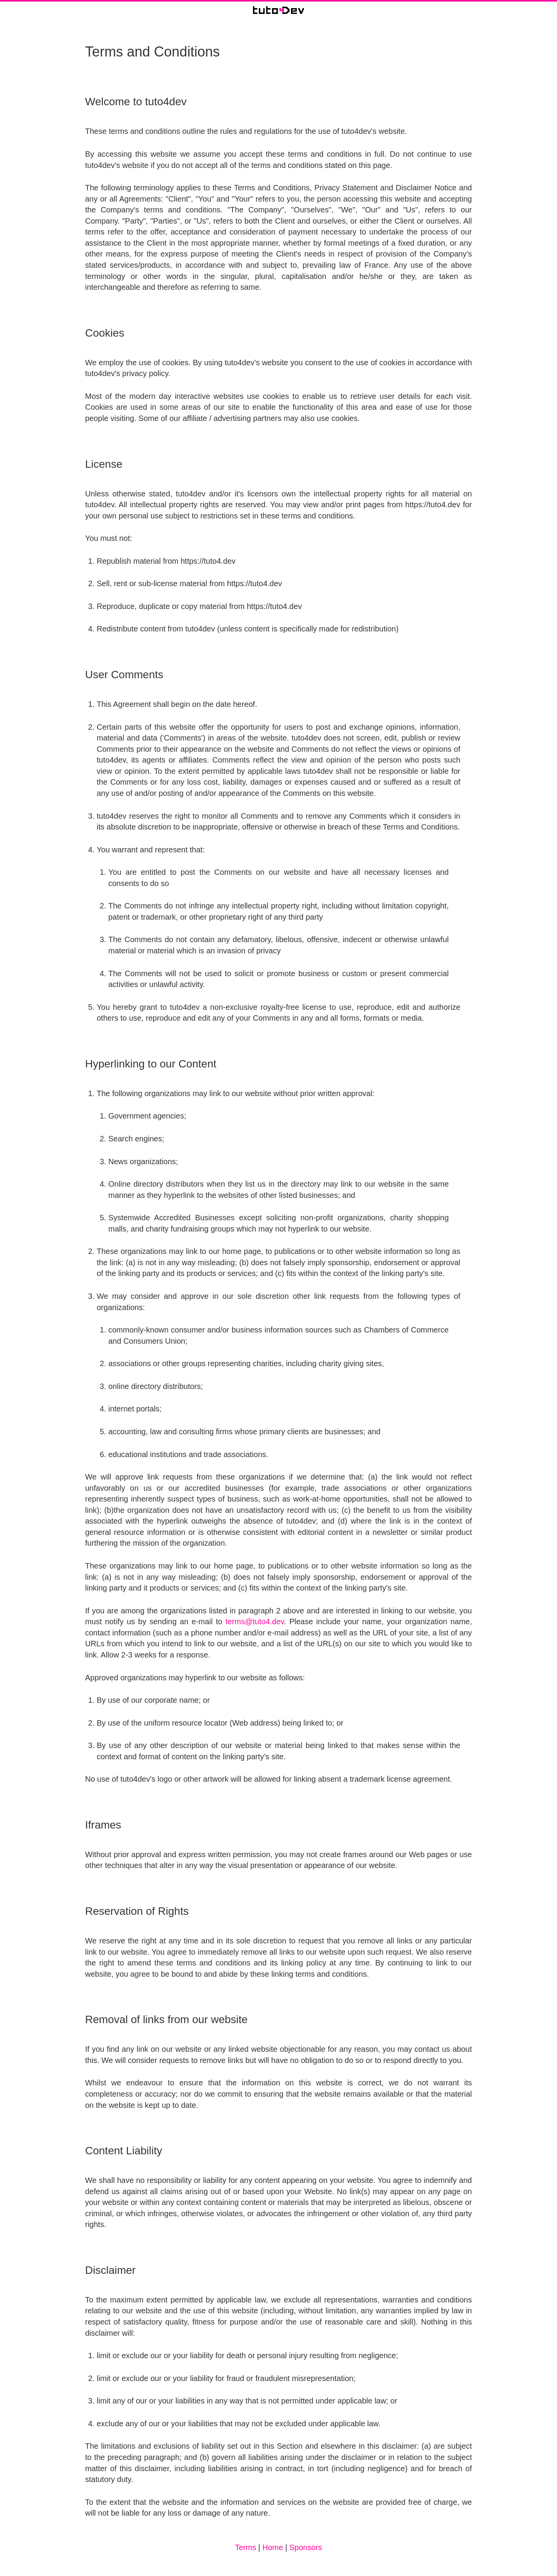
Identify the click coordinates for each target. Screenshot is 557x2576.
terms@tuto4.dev (255, 1621)
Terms (245, 2547)
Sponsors (305, 2547)
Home (272, 2547)
